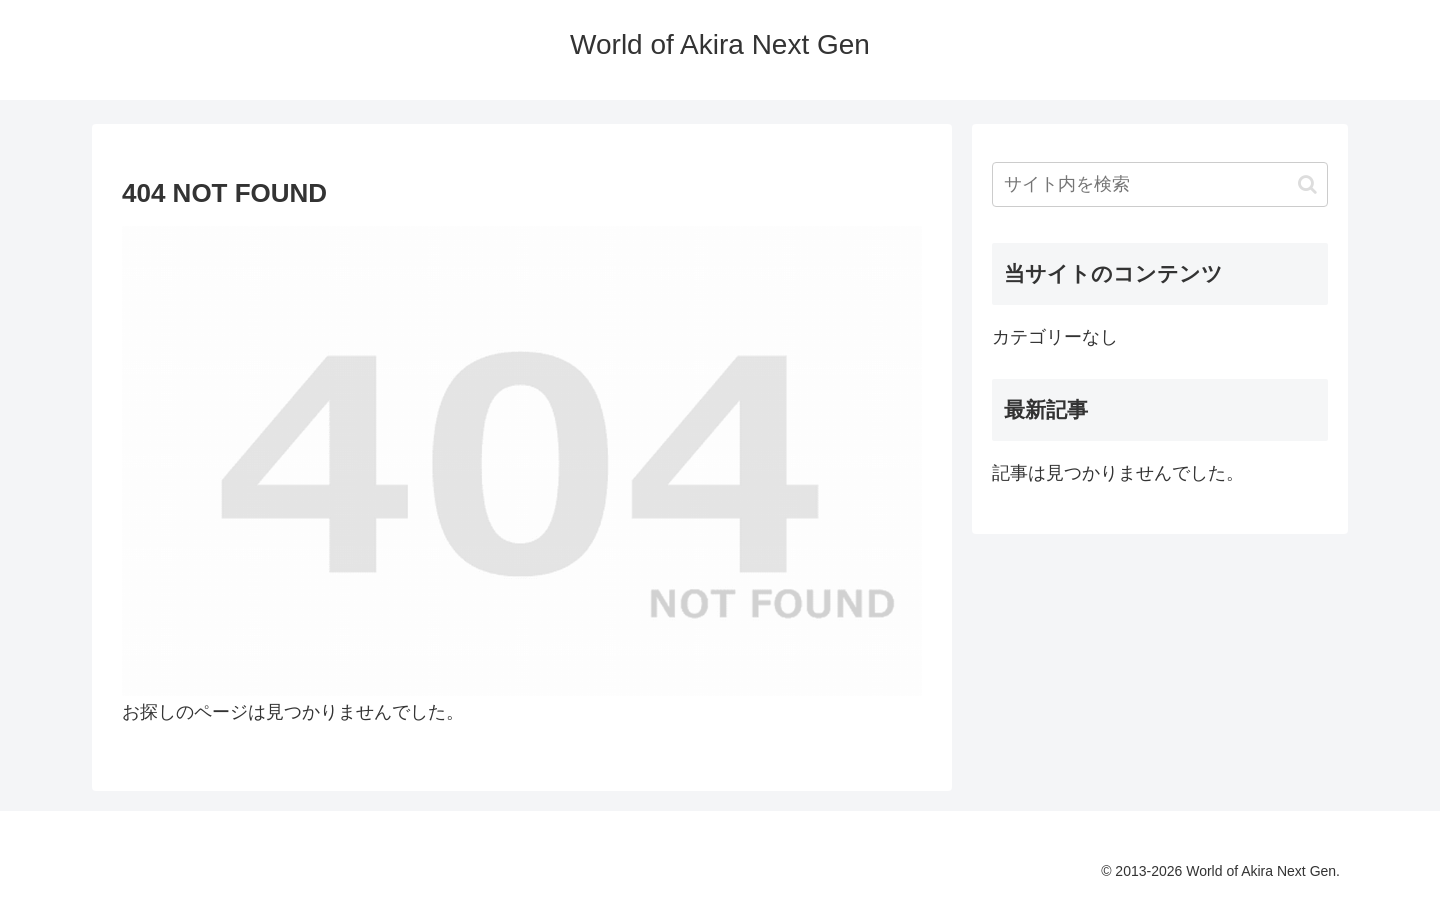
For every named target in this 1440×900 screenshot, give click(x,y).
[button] (1307, 184)
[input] (1160, 184)
